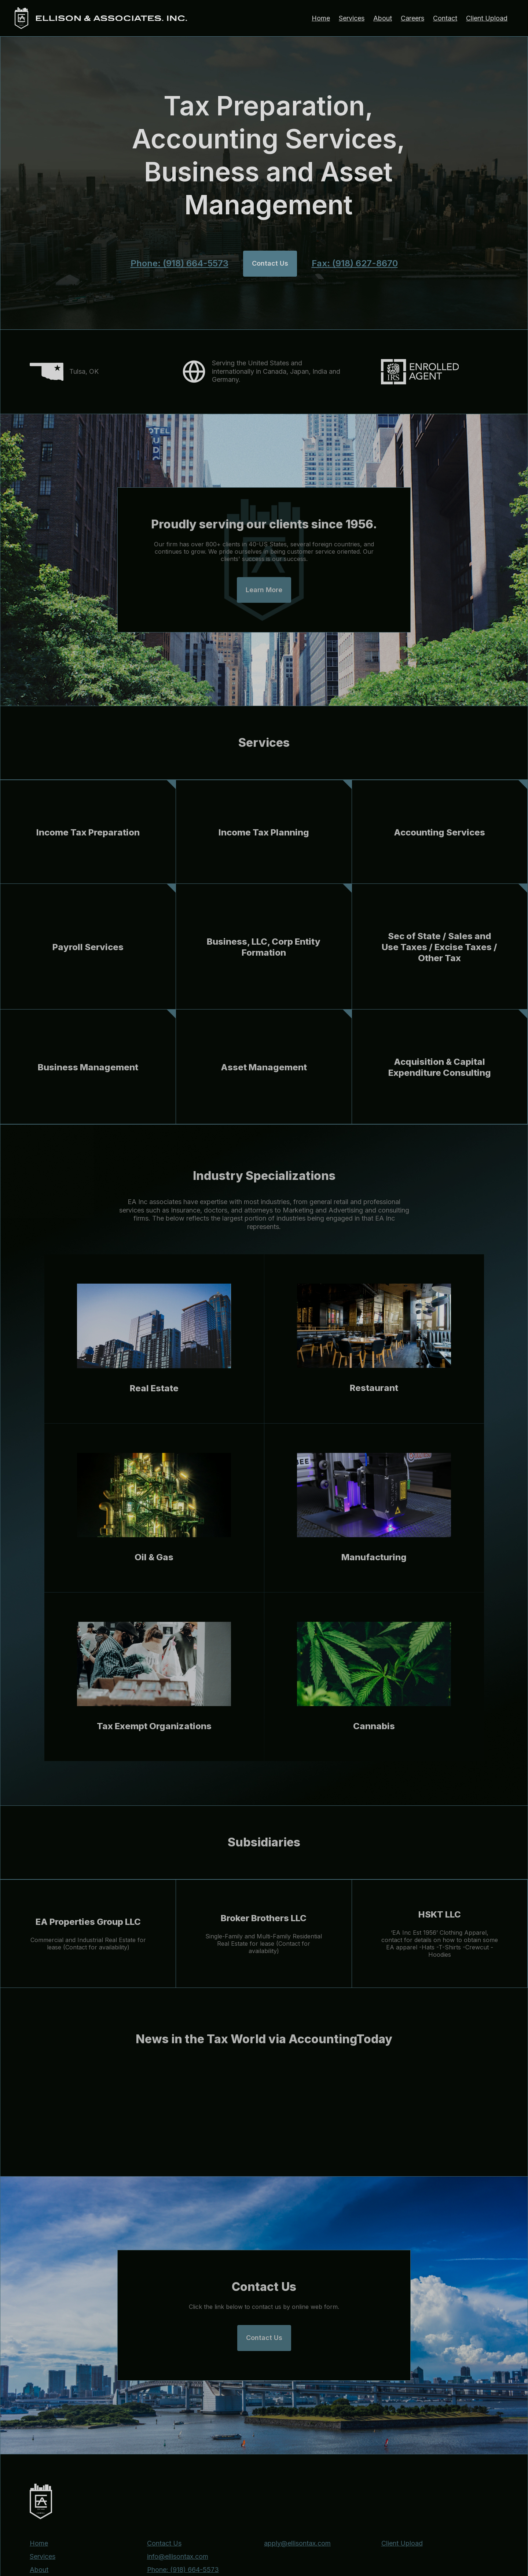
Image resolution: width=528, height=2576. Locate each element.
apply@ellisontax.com (297, 2543)
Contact (445, 18)
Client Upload (486, 18)
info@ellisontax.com (177, 2556)
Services (351, 18)
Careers (412, 18)
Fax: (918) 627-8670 (355, 263)
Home (321, 18)
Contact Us (164, 2543)
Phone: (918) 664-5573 (179, 263)
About (382, 18)
